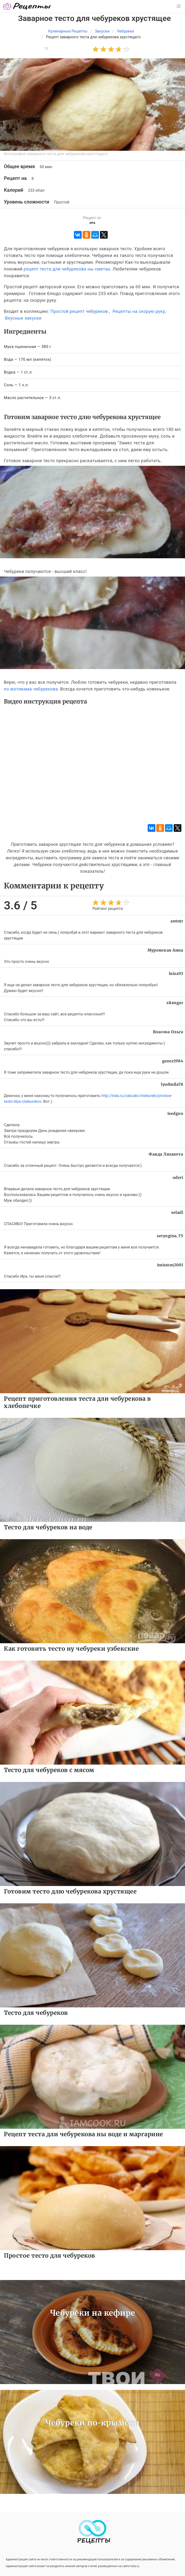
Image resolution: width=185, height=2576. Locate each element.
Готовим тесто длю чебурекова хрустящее (70, 1891)
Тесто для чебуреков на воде (48, 1527)
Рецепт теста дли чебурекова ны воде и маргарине (83, 2134)
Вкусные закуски (23, 318)
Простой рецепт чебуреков (79, 311)
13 (46, 49)
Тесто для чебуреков (36, 2013)
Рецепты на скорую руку (138, 311)
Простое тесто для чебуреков (49, 2255)
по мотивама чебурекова (31, 688)
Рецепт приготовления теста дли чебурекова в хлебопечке (77, 1402)
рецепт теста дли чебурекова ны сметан (67, 268)
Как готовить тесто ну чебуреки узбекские (71, 1648)
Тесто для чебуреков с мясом (49, 1770)
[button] (178, 6)
